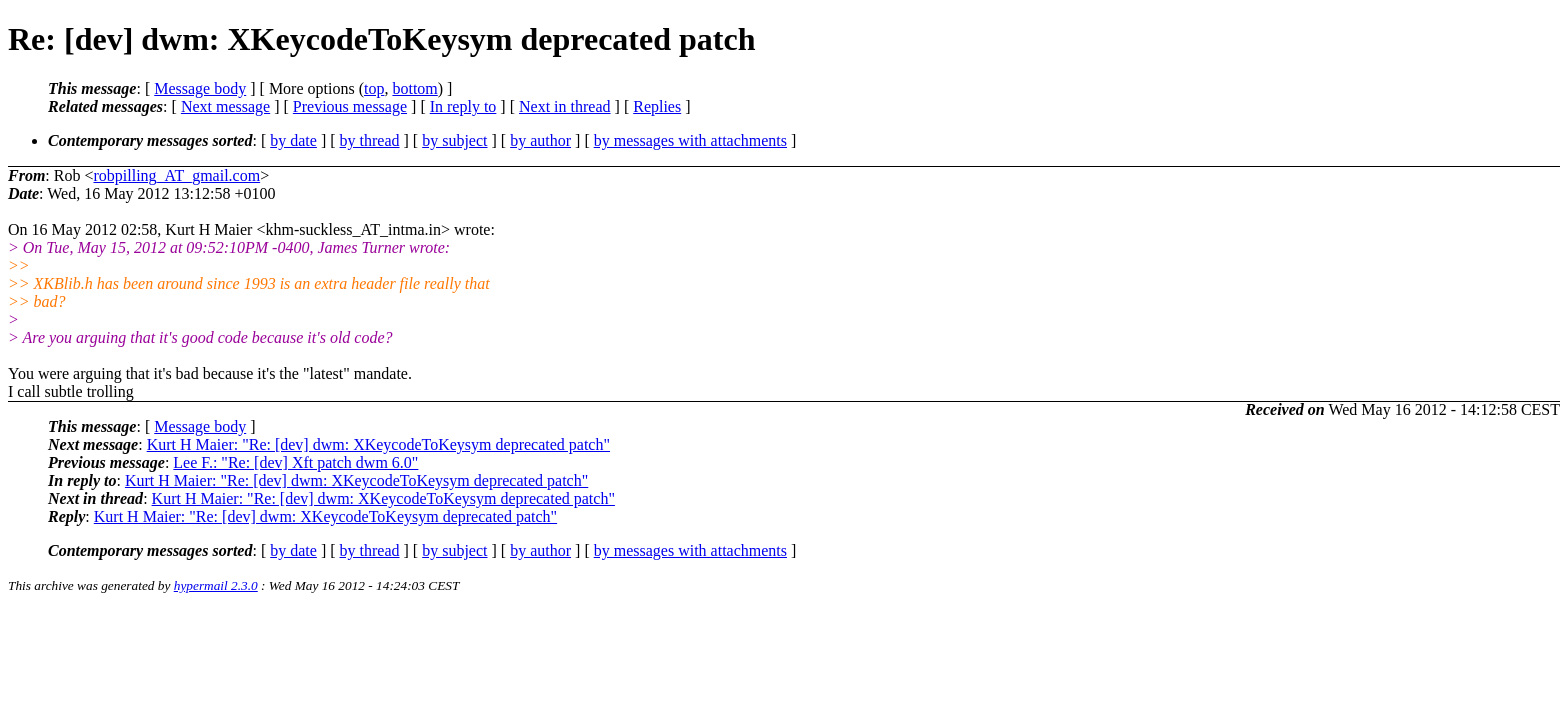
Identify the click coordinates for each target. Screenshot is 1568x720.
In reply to (463, 106)
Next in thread (565, 106)
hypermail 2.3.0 (216, 585)
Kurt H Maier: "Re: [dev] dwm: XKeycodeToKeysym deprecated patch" (378, 444)
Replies (657, 106)
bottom (414, 88)
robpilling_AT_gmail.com (176, 175)
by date (293, 140)
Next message (225, 106)
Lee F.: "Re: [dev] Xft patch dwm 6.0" (295, 462)
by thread (370, 140)
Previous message (350, 106)
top (374, 88)
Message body (200, 88)
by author (540, 140)
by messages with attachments (690, 140)
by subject (454, 140)
